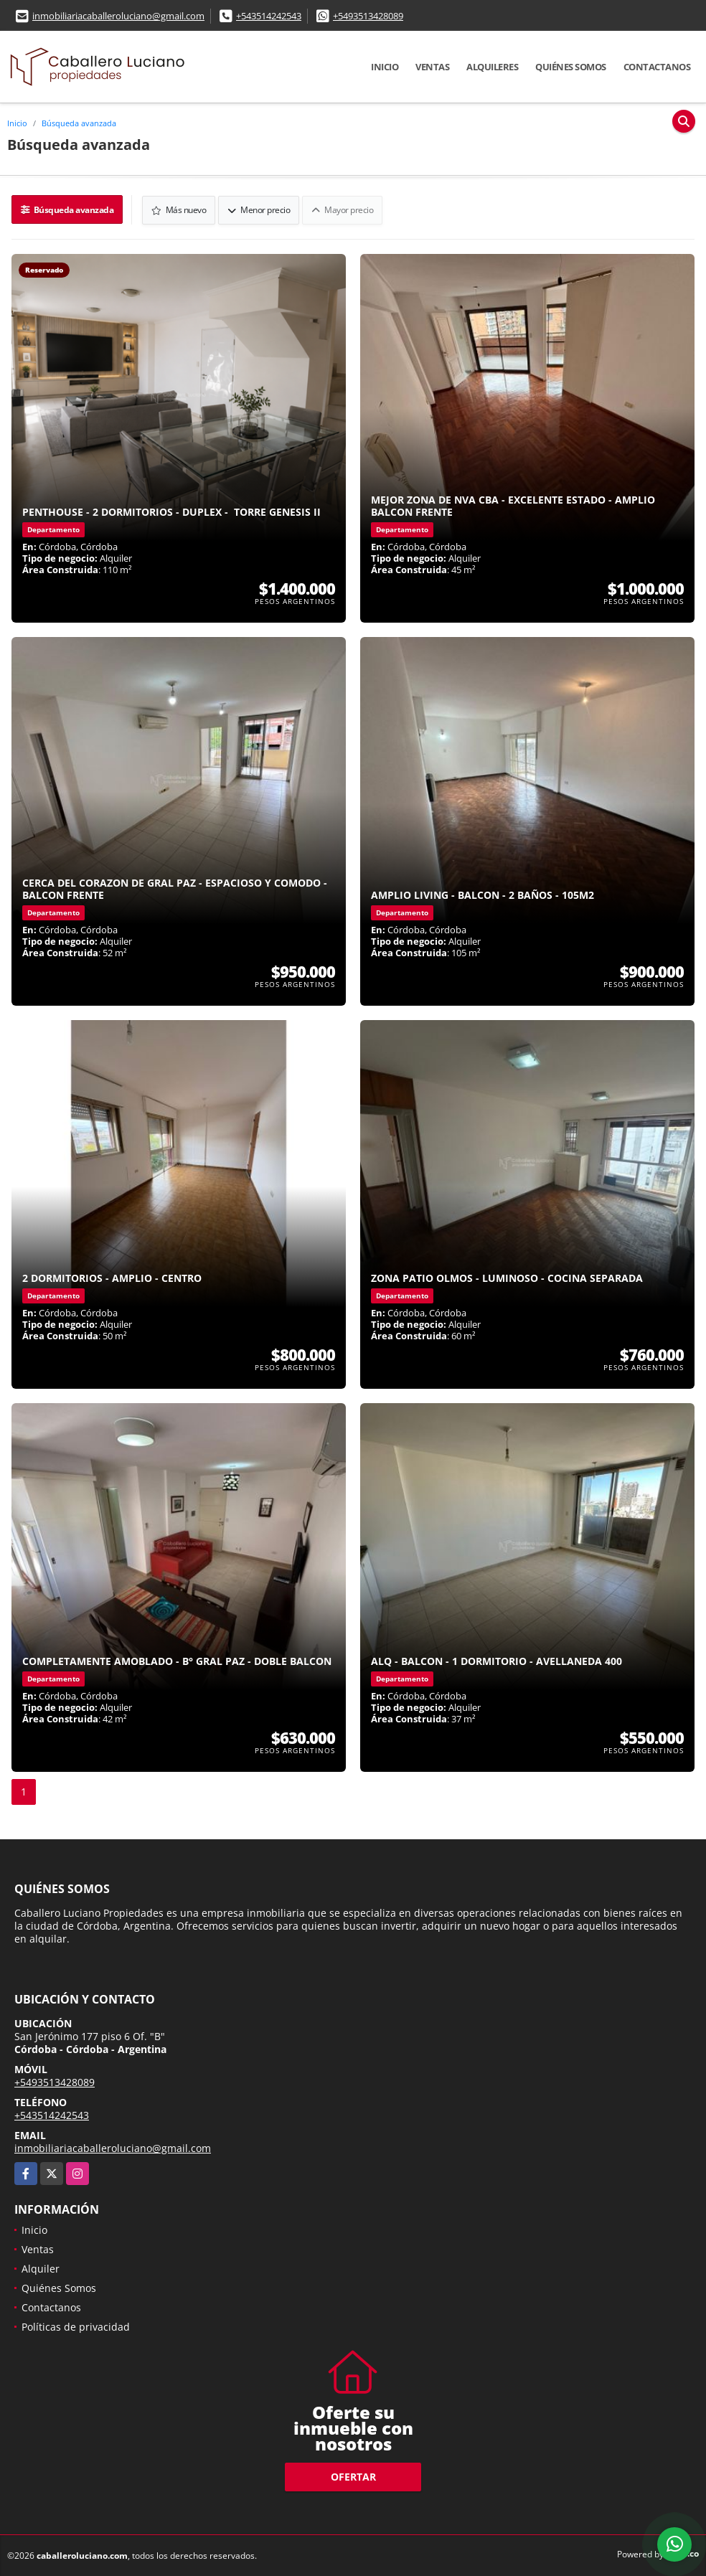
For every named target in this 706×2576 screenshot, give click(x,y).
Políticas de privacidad (76, 2326)
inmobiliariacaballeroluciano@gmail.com (118, 15)
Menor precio (259, 209)
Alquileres (492, 66)
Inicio (384, 66)
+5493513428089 (368, 15)
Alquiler (41, 2268)
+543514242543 (268, 15)
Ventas (432, 66)
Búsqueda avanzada (79, 123)
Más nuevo (179, 209)
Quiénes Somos (570, 66)
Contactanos (657, 66)
